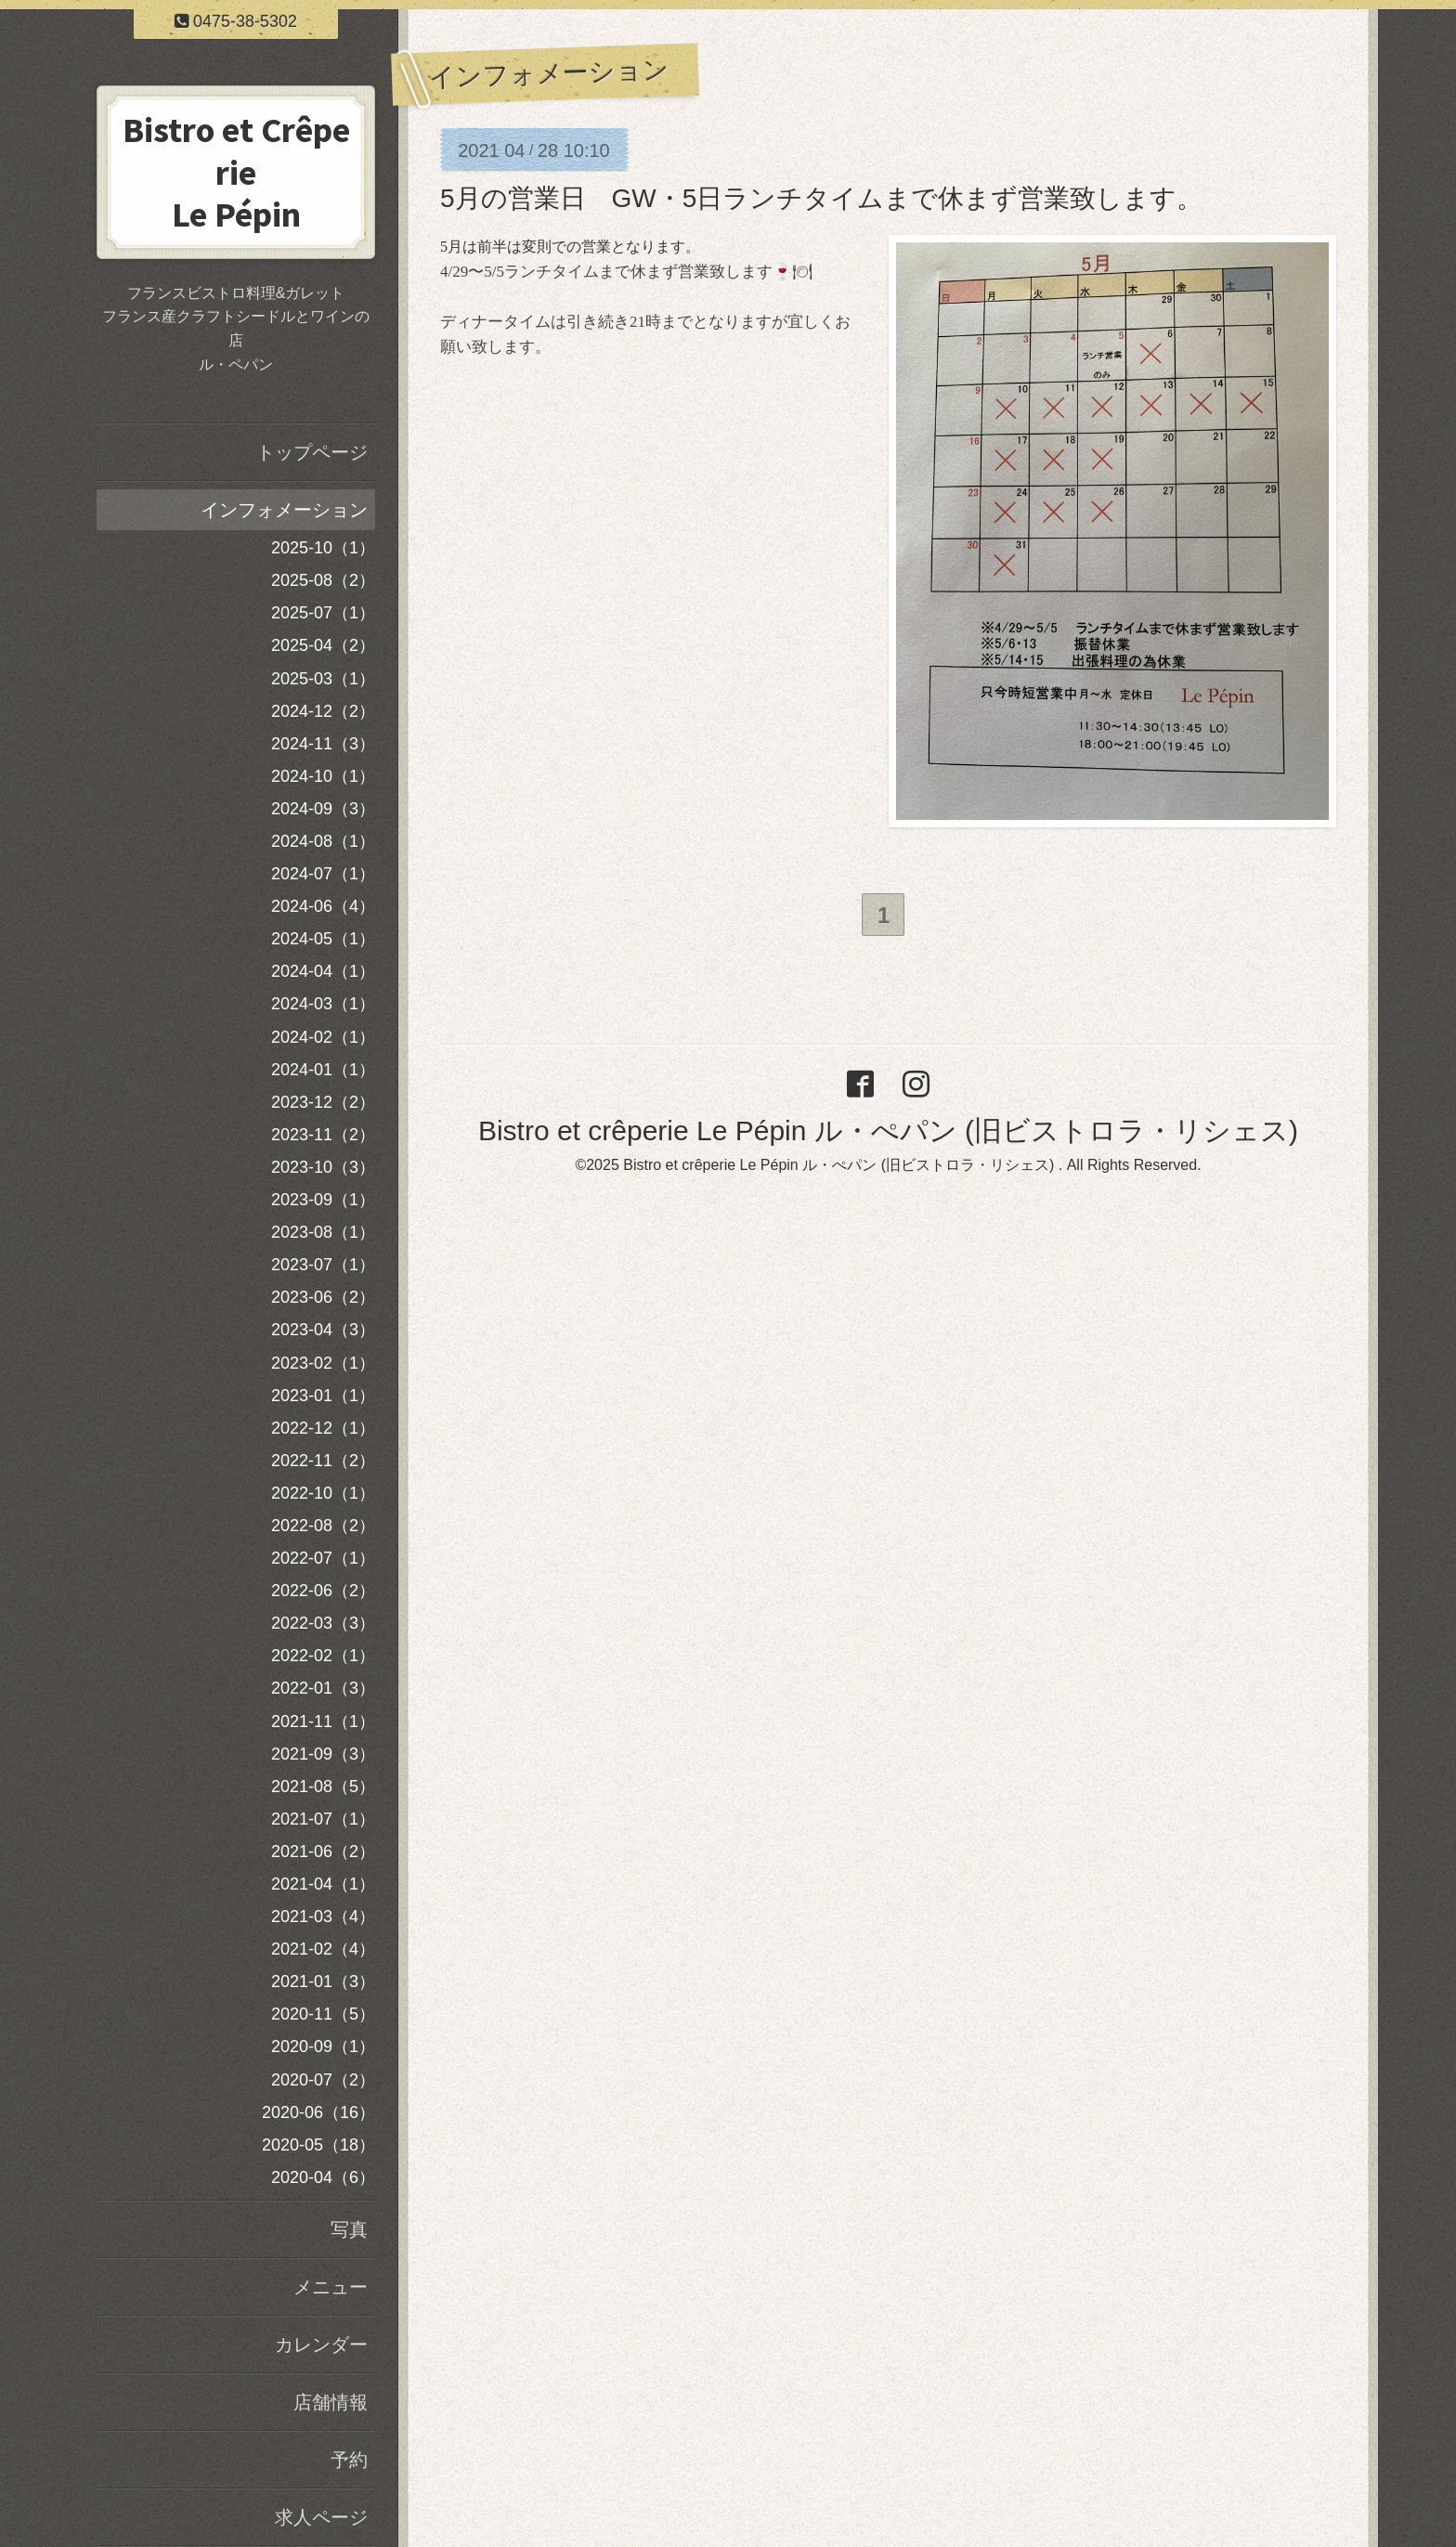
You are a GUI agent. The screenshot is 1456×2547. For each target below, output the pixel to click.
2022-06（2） (323, 1590)
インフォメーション (284, 510)
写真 (349, 2229)
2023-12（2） (323, 1102)
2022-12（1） (323, 1428)
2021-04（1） (323, 1884)
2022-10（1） (323, 1493)
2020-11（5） (323, 2014)
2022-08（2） (323, 1525)
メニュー (330, 2287)
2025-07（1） (323, 613)
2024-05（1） (323, 938)
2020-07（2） (323, 2080)
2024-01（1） (323, 1069)
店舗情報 (330, 2402)
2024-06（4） (323, 906)
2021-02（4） (323, 1949)
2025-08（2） (323, 580)
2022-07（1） (323, 1558)
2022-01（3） (323, 1688)
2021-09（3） (323, 1754)
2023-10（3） (323, 1167)
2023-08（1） (323, 1232)
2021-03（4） (323, 1916)
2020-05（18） (318, 2145)
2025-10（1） (323, 548)
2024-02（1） (323, 1037)
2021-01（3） (323, 1981)
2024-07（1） (323, 873)
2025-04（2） (323, 645)
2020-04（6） (323, 2177)
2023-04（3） (323, 1329)
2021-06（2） (323, 1851)
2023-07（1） (323, 1264)
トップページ (312, 452)
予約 (349, 2460)
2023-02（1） (323, 1363)
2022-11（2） (323, 1460)
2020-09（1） (323, 2046)
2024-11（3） (323, 743)
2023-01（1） (323, 1395)
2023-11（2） (323, 1134)
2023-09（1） (323, 1199)
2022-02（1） (323, 1655)
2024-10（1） (323, 776)
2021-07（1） (323, 1819)
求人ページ (321, 2517)
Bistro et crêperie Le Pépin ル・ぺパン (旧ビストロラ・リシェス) (888, 1133)
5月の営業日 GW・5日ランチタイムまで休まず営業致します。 (821, 198)
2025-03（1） (323, 678)
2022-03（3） (323, 1623)
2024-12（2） (323, 711)
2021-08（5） (323, 1786)
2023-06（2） (323, 1297)
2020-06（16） (318, 2112)
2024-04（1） (323, 971)
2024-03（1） (323, 1003)
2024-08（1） (323, 841)
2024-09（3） (323, 808)
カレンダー (321, 2344)
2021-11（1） (323, 1721)
